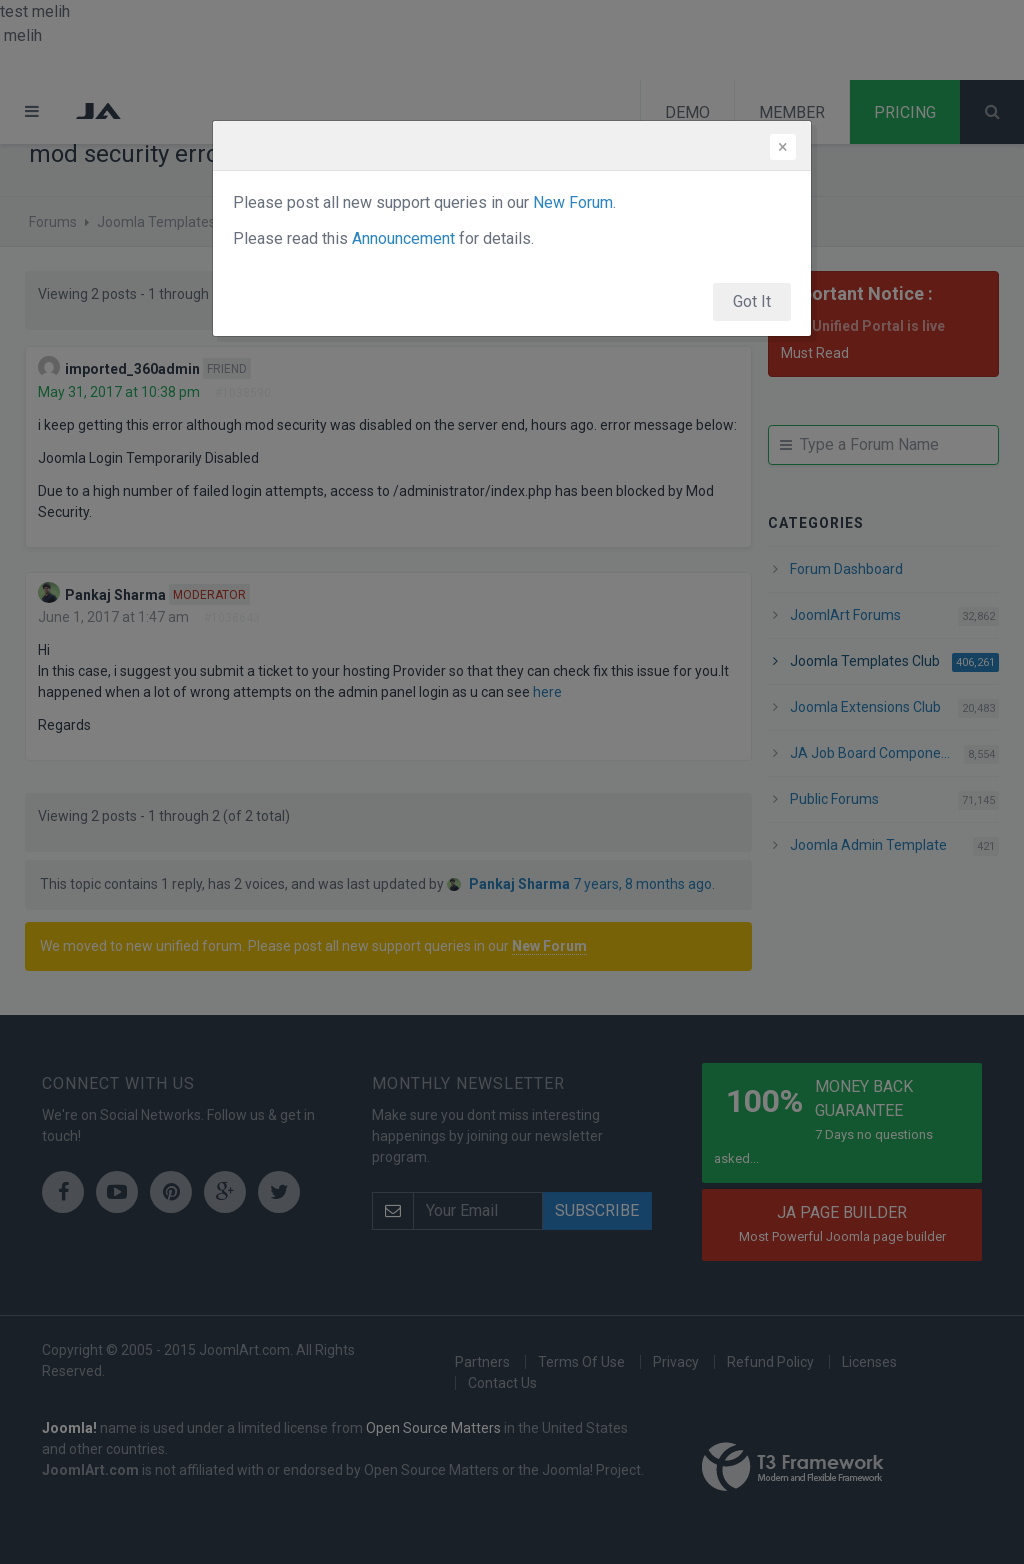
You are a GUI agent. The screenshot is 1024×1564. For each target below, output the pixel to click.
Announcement (403, 238)
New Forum (573, 202)
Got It (752, 301)
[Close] (783, 147)
